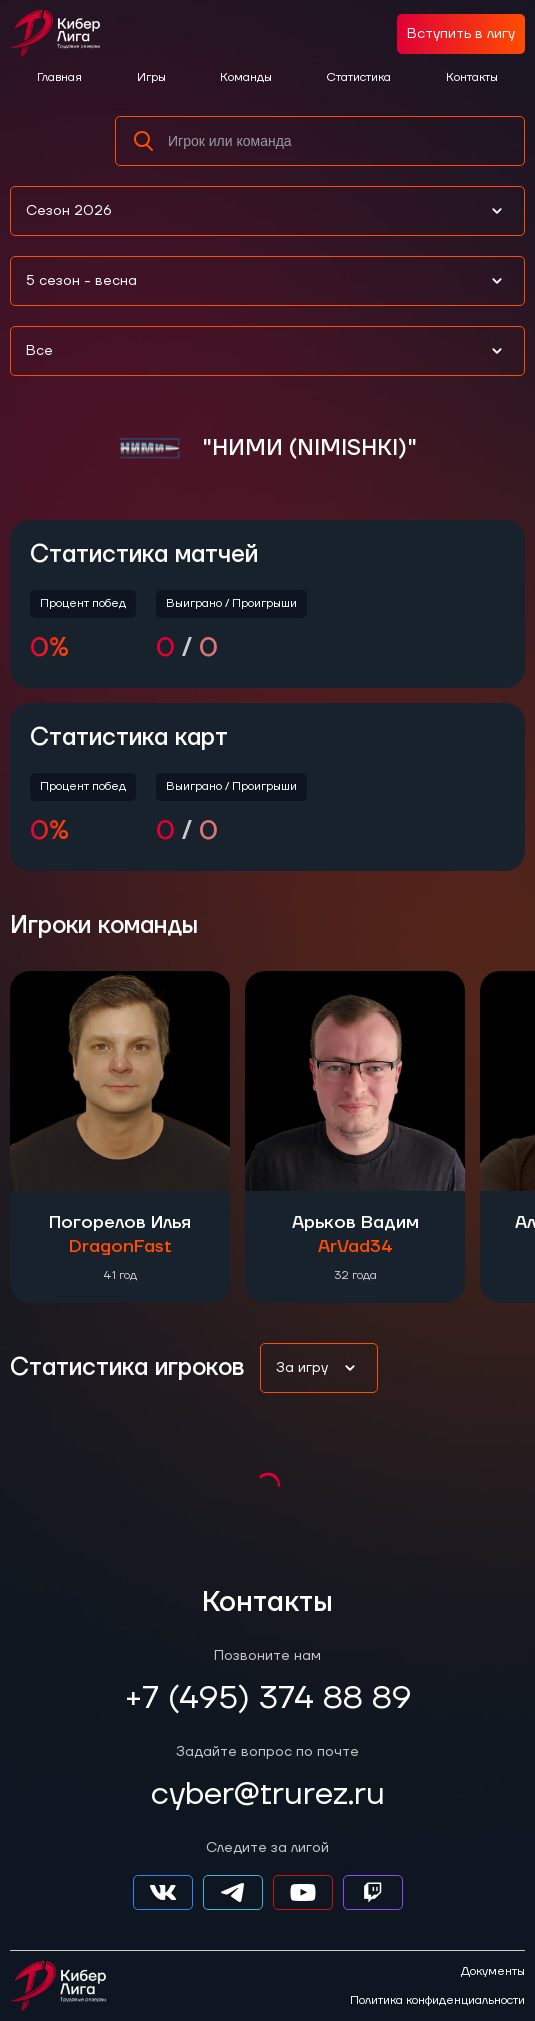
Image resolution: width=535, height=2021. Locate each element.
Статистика (358, 77)
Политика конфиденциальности (437, 2001)
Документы (493, 1972)
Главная (59, 77)
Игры (151, 77)
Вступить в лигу (461, 34)
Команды (246, 77)
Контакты (472, 77)
